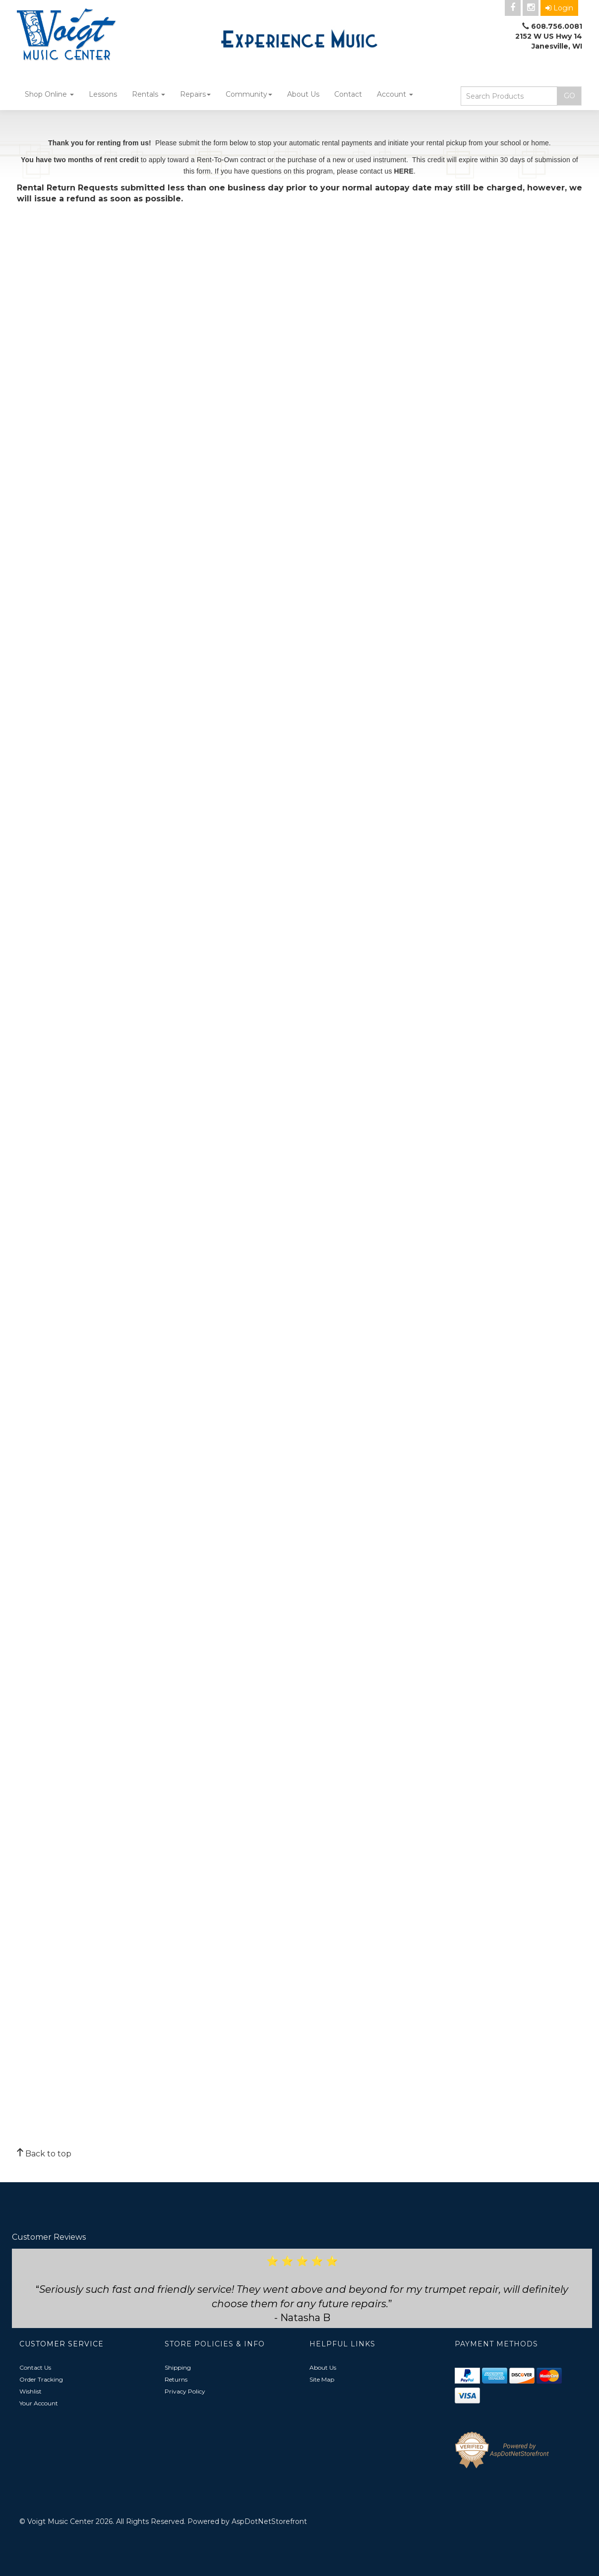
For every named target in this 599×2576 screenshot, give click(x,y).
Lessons (103, 94)
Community (249, 94)
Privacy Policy (185, 2391)
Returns (176, 2379)
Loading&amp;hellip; (299, 1177)
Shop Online (49, 94)
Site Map (321, 2379)
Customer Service (61, 2343)
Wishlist (30, 2391)
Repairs (195, 94)
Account (395, 94)
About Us (303, 94)
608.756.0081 (556, 26)
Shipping (178, 2367)
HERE (404, 171)
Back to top (44, 2153)
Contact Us (35, 2367)
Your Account (38, 2403)
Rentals (148, 94)
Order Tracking (41, 2379)
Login (559, 7)
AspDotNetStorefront (269, 2521)
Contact (348, 94)
